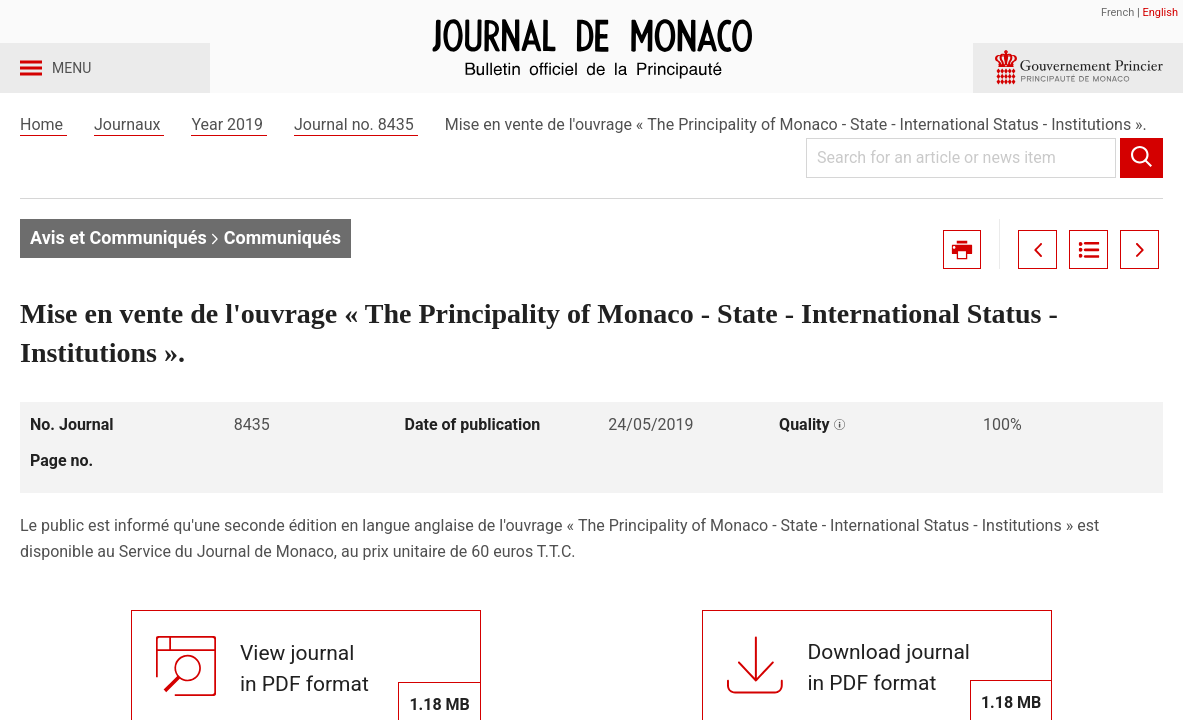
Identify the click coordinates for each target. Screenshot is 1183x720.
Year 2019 (229, 158)
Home (43, 158)
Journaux (129, 158)
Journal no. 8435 (356, 158)
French (1117, 12)
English (1160, 12)
